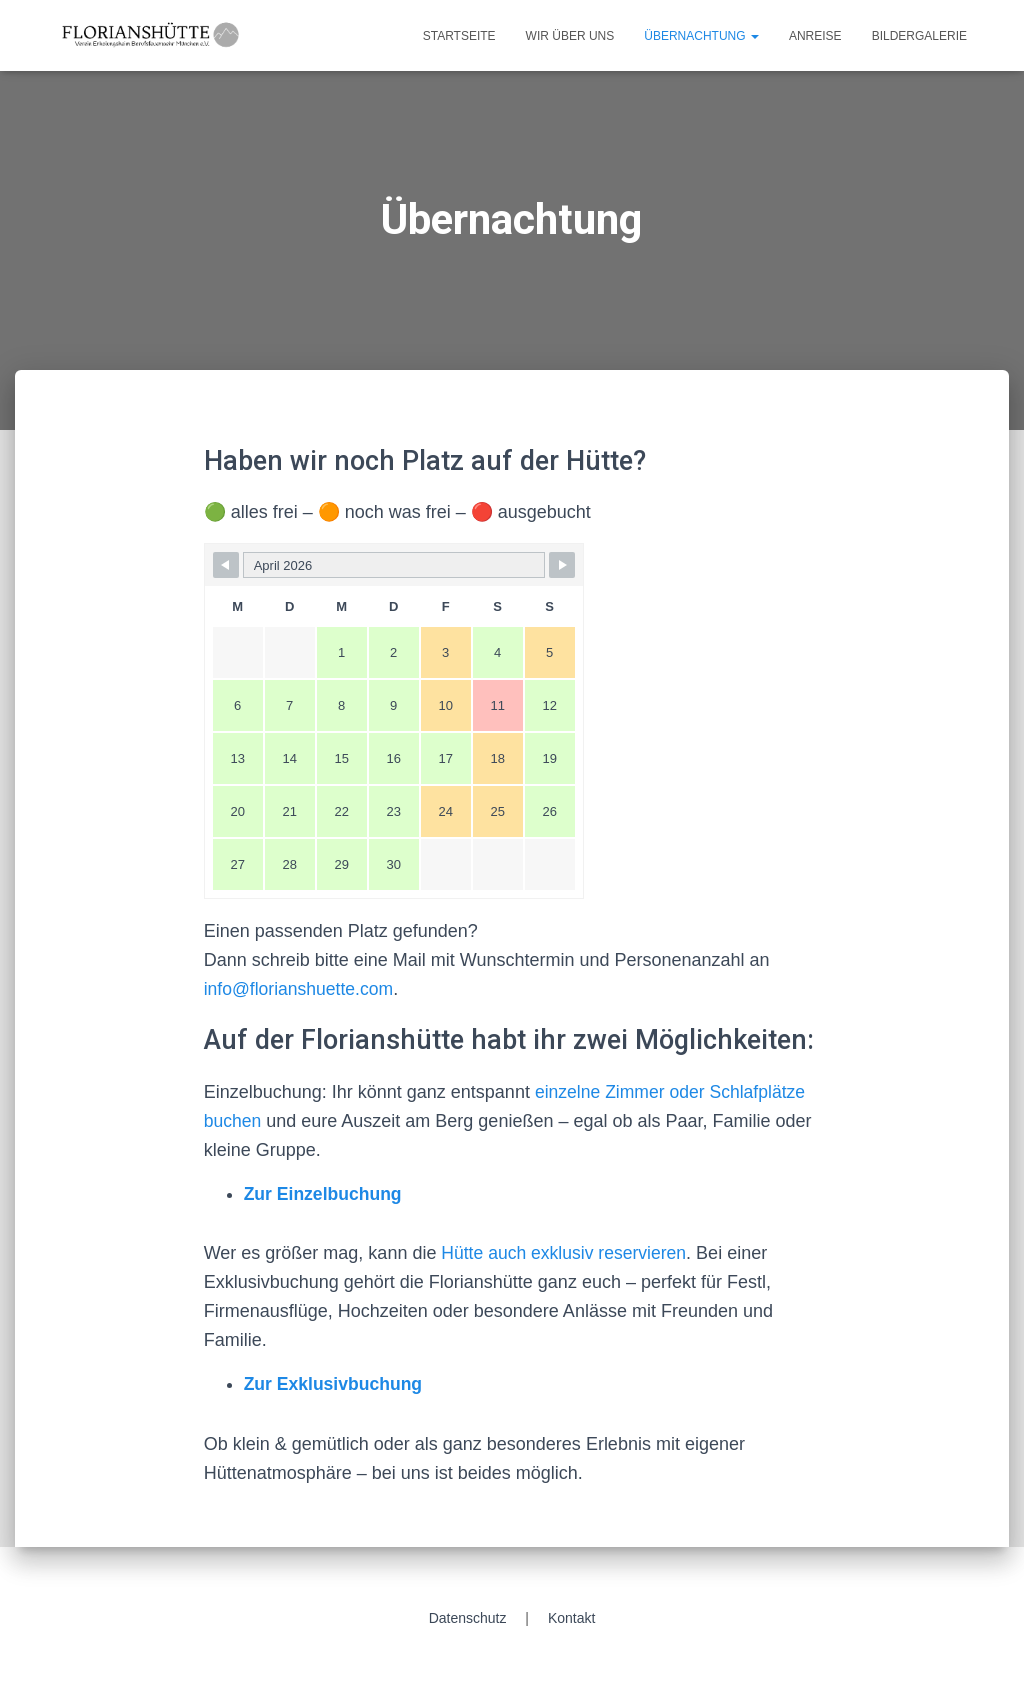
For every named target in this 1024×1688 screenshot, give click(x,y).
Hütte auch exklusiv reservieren (564, 1253)
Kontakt (571, 1618)
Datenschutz (468, 1618)
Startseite (459, 36)
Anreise (815, 36)
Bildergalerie (919, 36)
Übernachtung (701, 36)
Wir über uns (570, 36)
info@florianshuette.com (301, 989)
